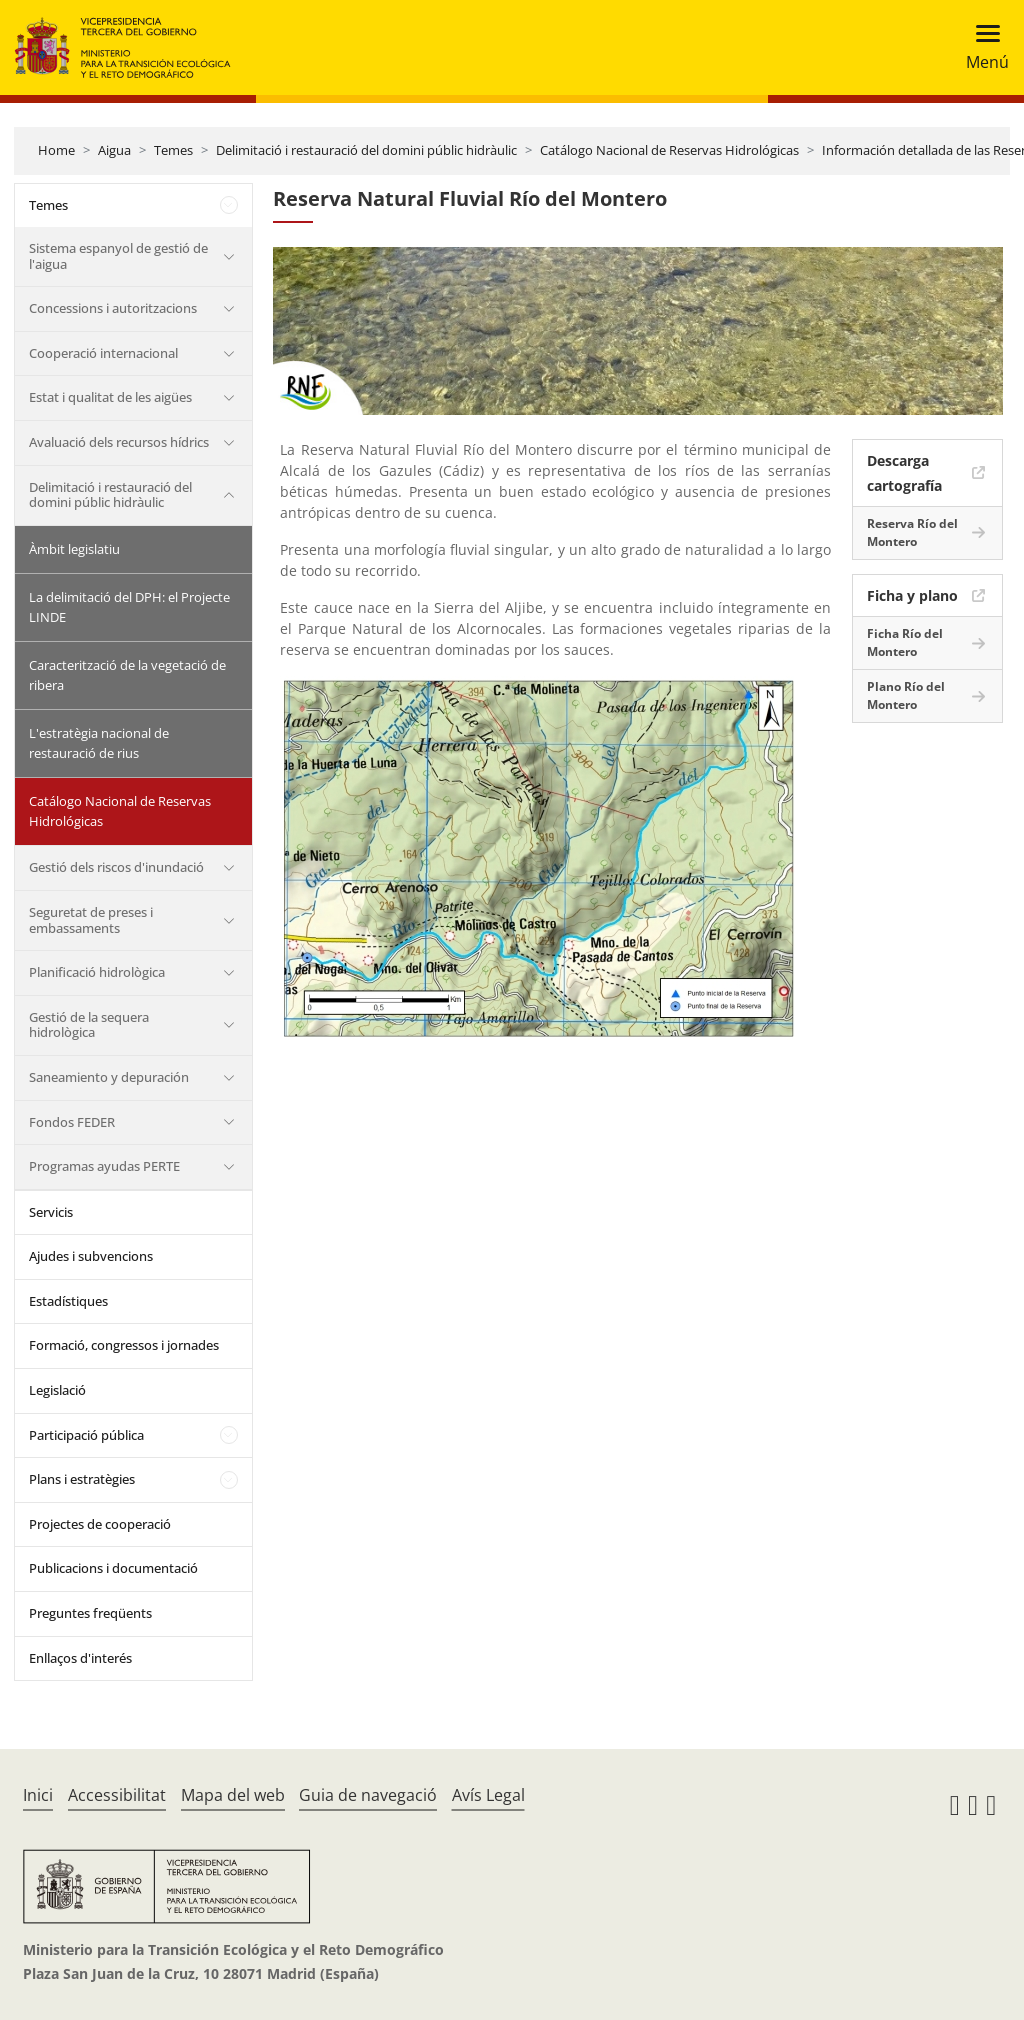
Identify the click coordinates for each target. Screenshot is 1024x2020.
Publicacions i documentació (113, 1568)
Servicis (51, 1212)
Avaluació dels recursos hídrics (119, 442)
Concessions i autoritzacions (113, 308)
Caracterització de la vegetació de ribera (127, 675)
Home (56, 150)
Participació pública (86, 1435)
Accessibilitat (117, 1795)
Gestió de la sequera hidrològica (89, 1025)
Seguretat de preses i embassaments (91, 920)
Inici (38, 1795)
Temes (173, 150)
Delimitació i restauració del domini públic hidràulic (366, 150)
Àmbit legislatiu (74, 549)
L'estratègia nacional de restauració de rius (99, 743)
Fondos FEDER (72, 1122)
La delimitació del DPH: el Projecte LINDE (129, 607)
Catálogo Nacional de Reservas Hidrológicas (669, 150)
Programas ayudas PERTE (104, 1166)
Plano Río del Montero (906, 695)
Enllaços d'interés (80, 1658)
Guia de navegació (368, 1795)
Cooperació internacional (103, 353)
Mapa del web (233, 1795)
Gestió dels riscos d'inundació (116, 867)
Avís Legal (488, 1795)
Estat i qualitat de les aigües (110, 397)
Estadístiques (68, 1301)
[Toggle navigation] (981, 47)
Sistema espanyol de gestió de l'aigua (118, 256)
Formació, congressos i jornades (124, 1345)
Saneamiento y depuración (109, 1077)
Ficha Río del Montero (905, 642)
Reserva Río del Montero (912, 532)
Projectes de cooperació (100, 1524)
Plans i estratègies (82, 1479)
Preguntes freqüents (90, 1613)
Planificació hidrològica (97, 972)
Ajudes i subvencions (91, 1256)
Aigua (114, 150)
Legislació (57, 1390)
